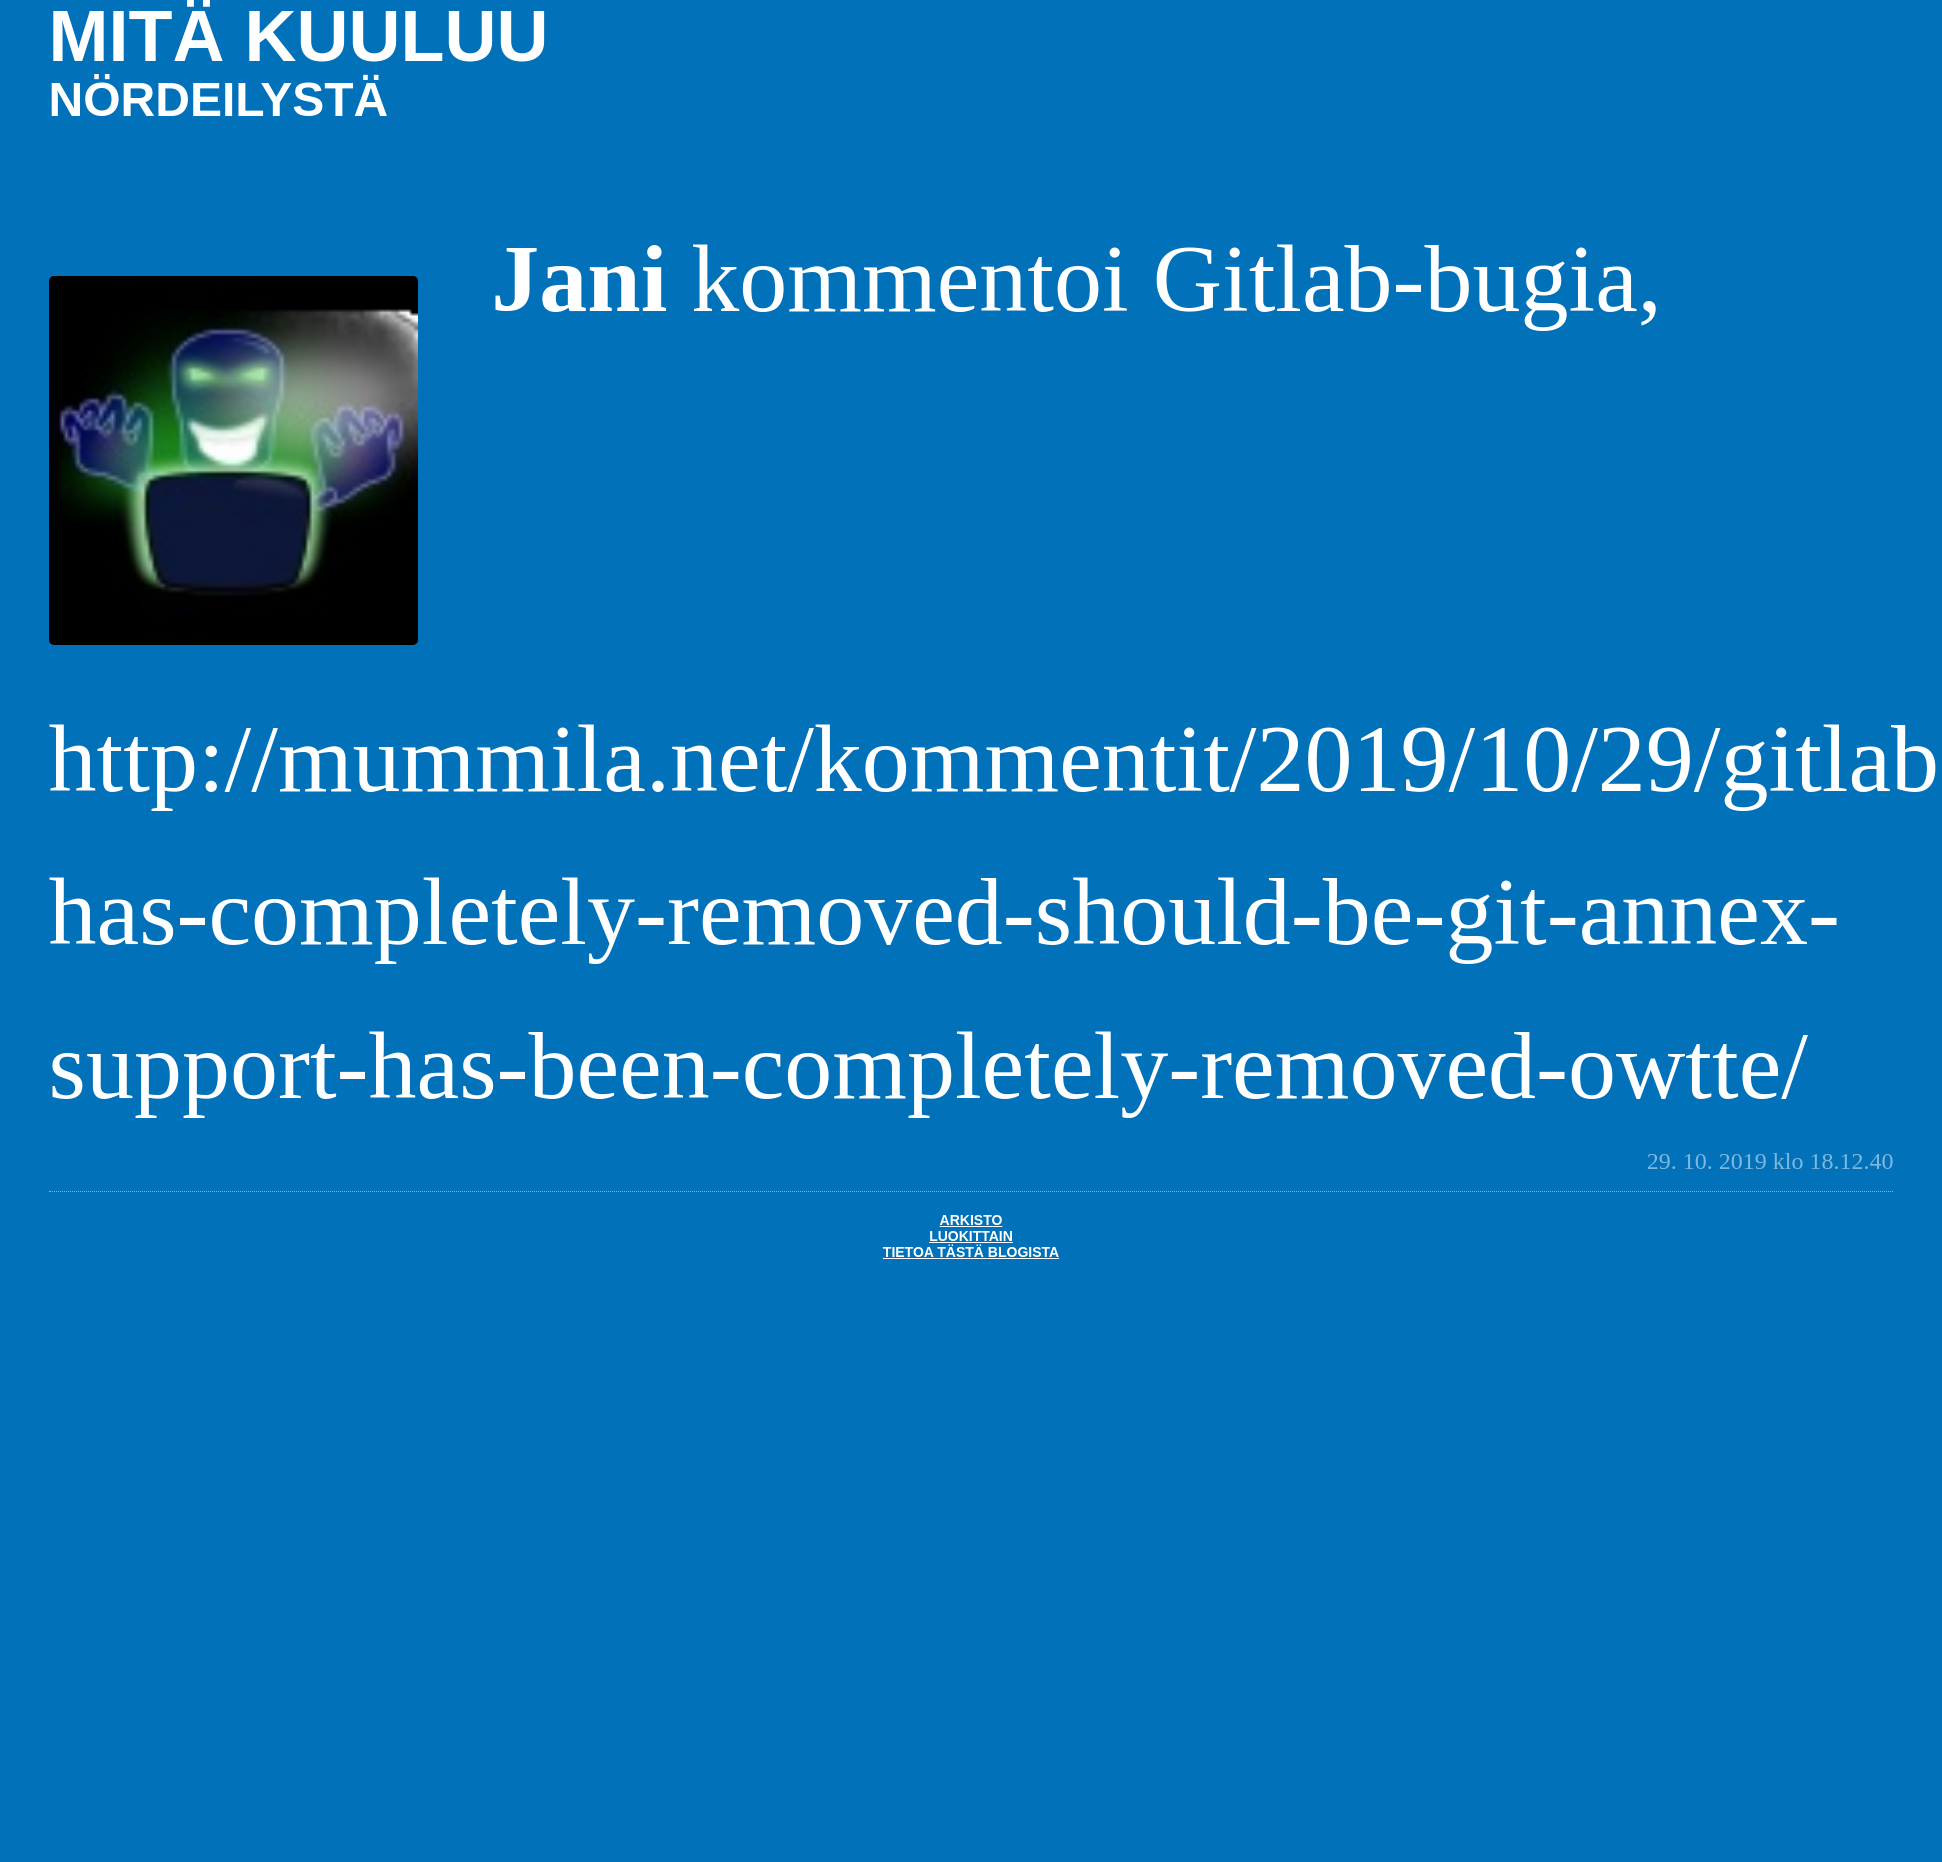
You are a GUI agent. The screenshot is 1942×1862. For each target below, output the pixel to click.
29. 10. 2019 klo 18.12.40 (1770, 1161)
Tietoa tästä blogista (971, 1252)
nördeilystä (219, 99)
